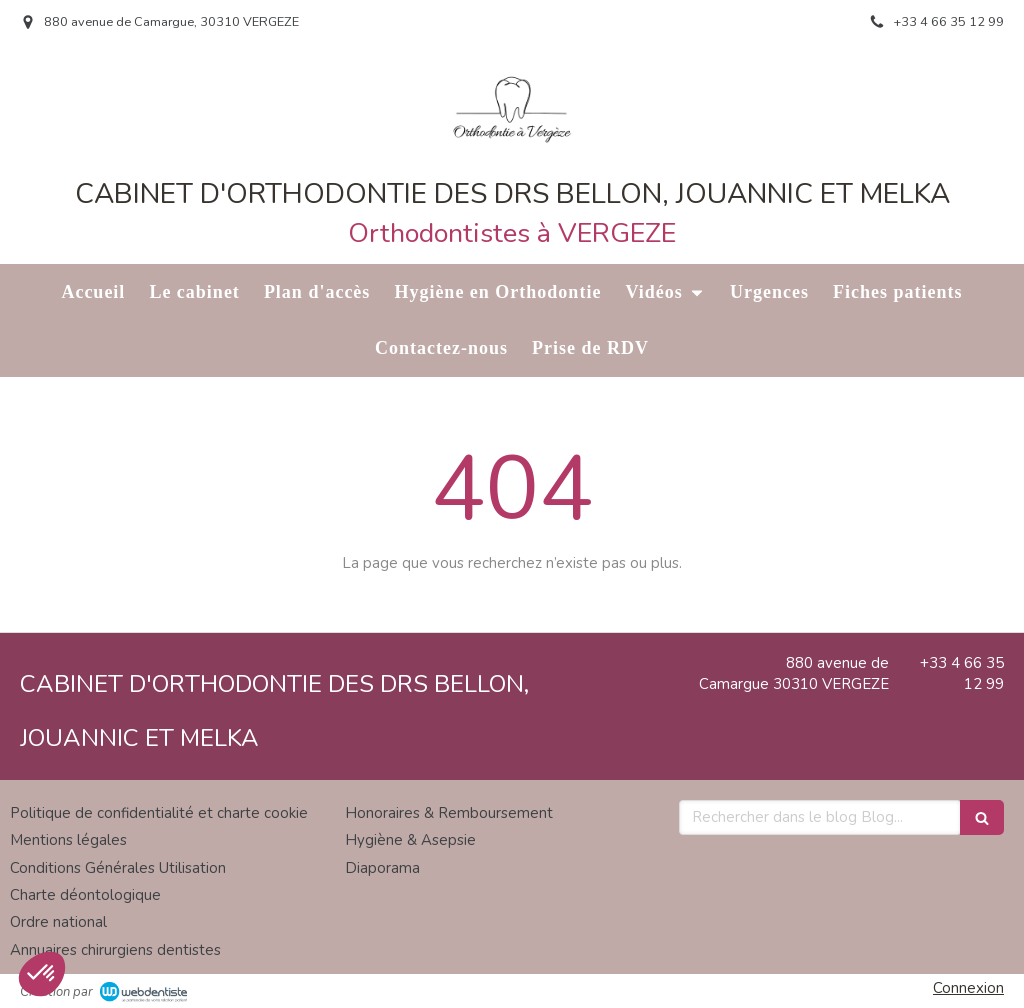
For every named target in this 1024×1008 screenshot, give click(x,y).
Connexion (968, 988)
